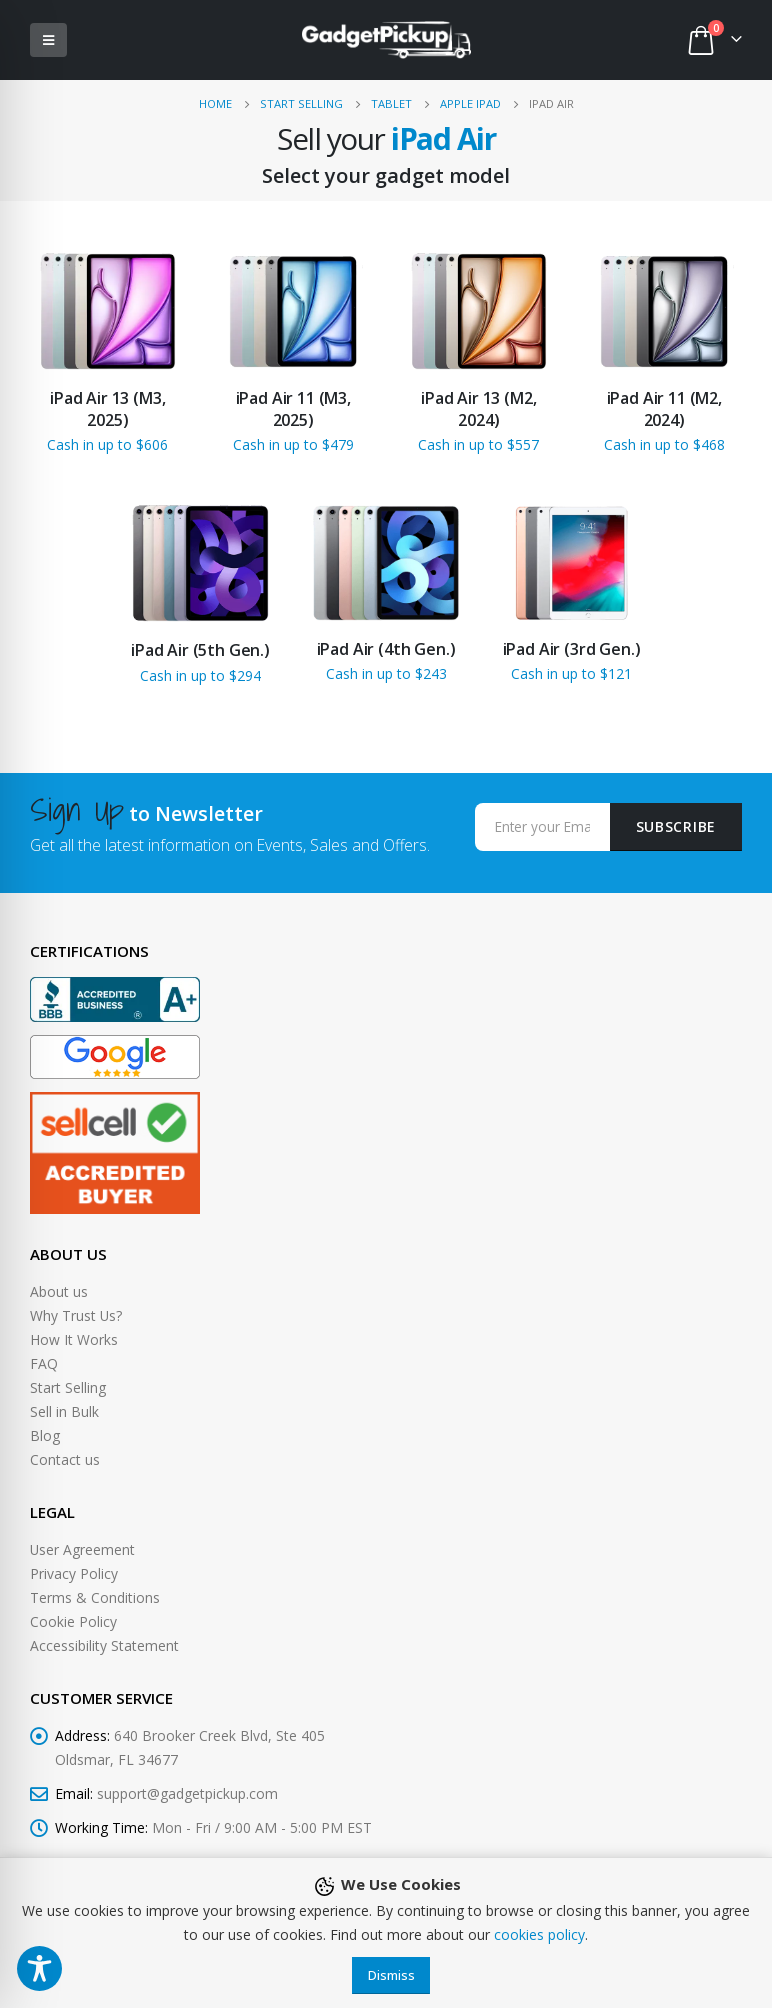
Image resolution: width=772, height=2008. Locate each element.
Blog (45, 1435)
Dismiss (391, 1975)
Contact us (65, 1459)
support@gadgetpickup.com (187, 1793)
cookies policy (539, 1934)
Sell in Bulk (64, 1411)
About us (59, 1291)
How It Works (74, 1339)
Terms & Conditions (95, 1597)
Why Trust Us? (76, 1315)
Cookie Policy (73, 1621)
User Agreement (82, 1549)
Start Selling (68, 1387)
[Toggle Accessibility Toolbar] (39, 1968)
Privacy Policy (74, 1573)
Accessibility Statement (104, 1645)
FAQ (44, 1363)
